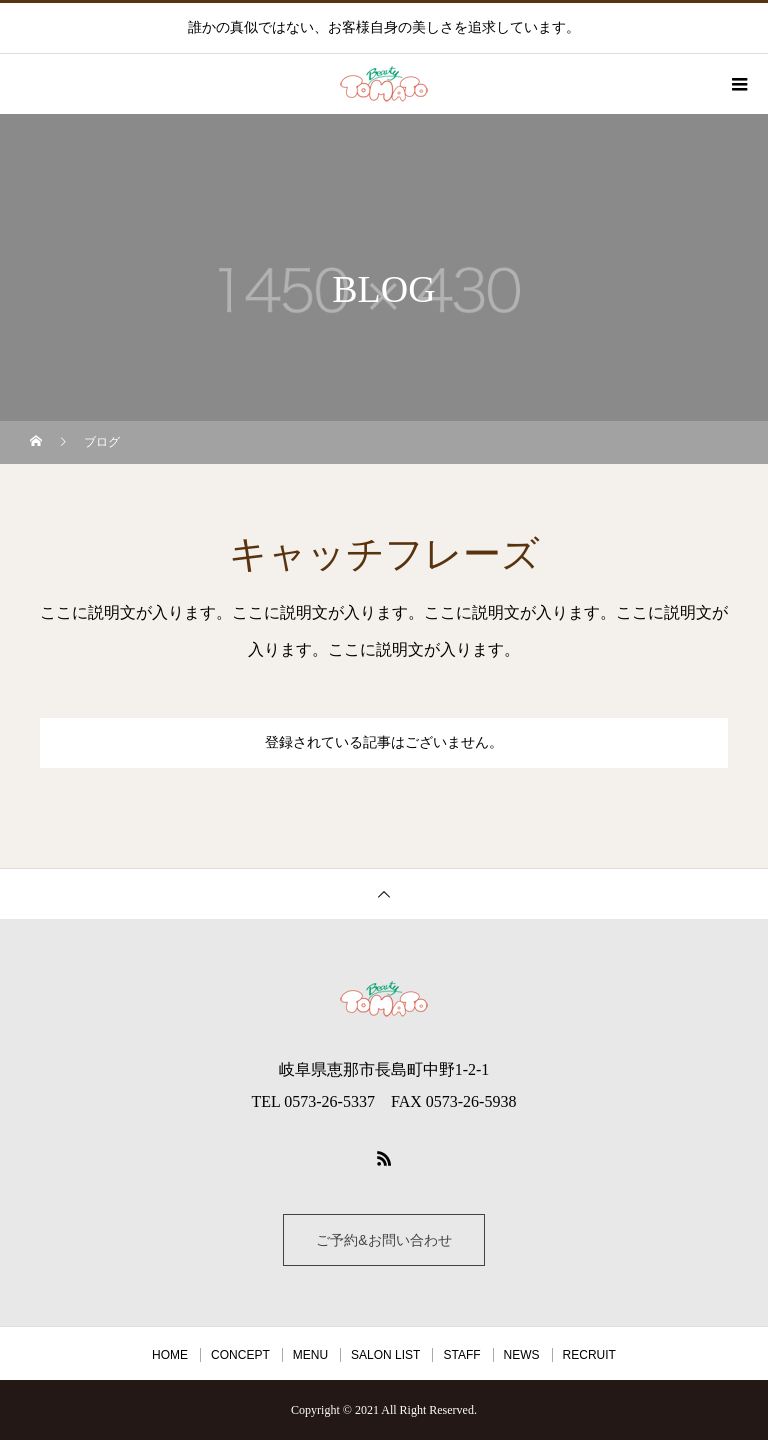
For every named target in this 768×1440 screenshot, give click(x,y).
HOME (170, 1355)
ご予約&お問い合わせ (383, 1240)
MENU (310, 1355)
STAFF (461, 1355)
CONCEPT (240, 1355)
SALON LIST (385, 1355)
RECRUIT (589, 1355)
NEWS (522, 1355)
